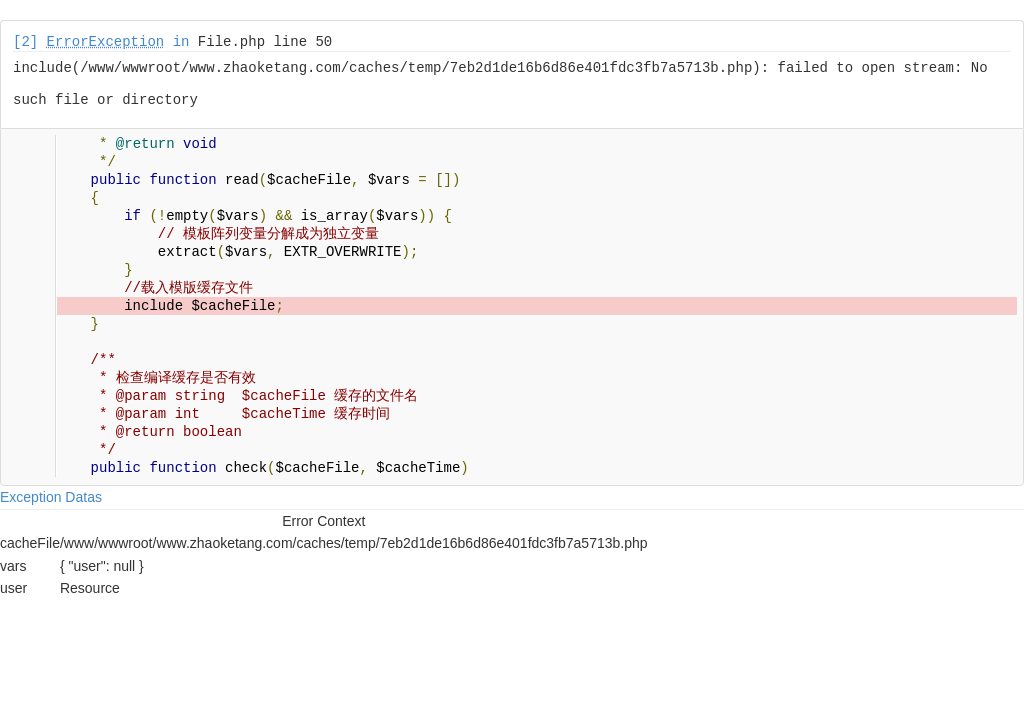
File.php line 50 (265, 42)
